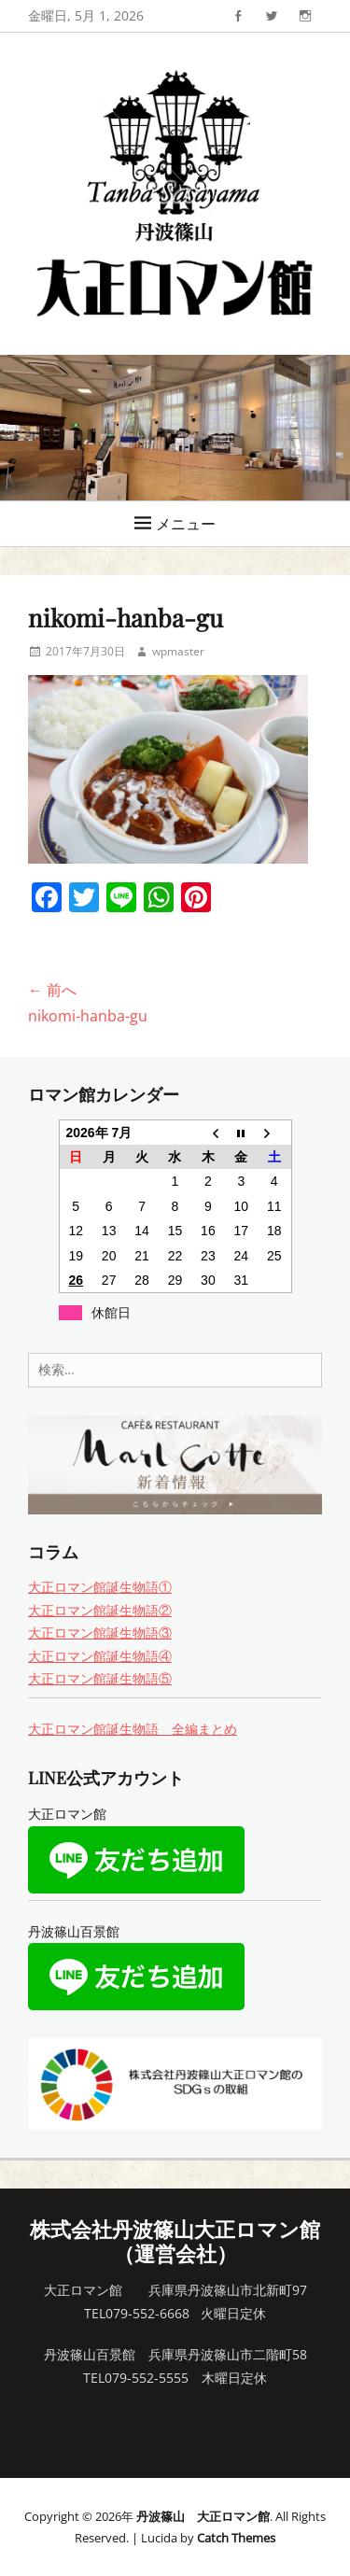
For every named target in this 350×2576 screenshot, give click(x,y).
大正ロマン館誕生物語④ (100, 1656)
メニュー (186, 524)
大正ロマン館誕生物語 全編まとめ (132, 1729)
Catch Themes (236, 2537)
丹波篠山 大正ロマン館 (203, 2516)
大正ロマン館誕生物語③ (100, 1632)
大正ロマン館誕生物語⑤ (100, 1678)
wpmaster (178, 651)
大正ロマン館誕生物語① (100, 1587)
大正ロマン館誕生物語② (100, 1610)
